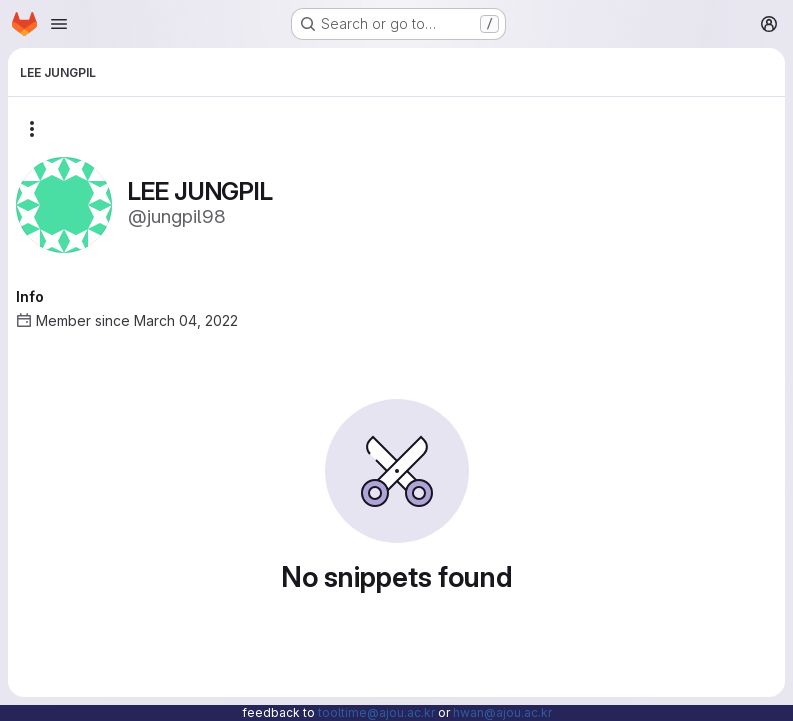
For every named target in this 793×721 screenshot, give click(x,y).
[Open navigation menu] (59, 24)
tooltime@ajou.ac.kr (376, 712)
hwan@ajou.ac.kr (502, 712)
